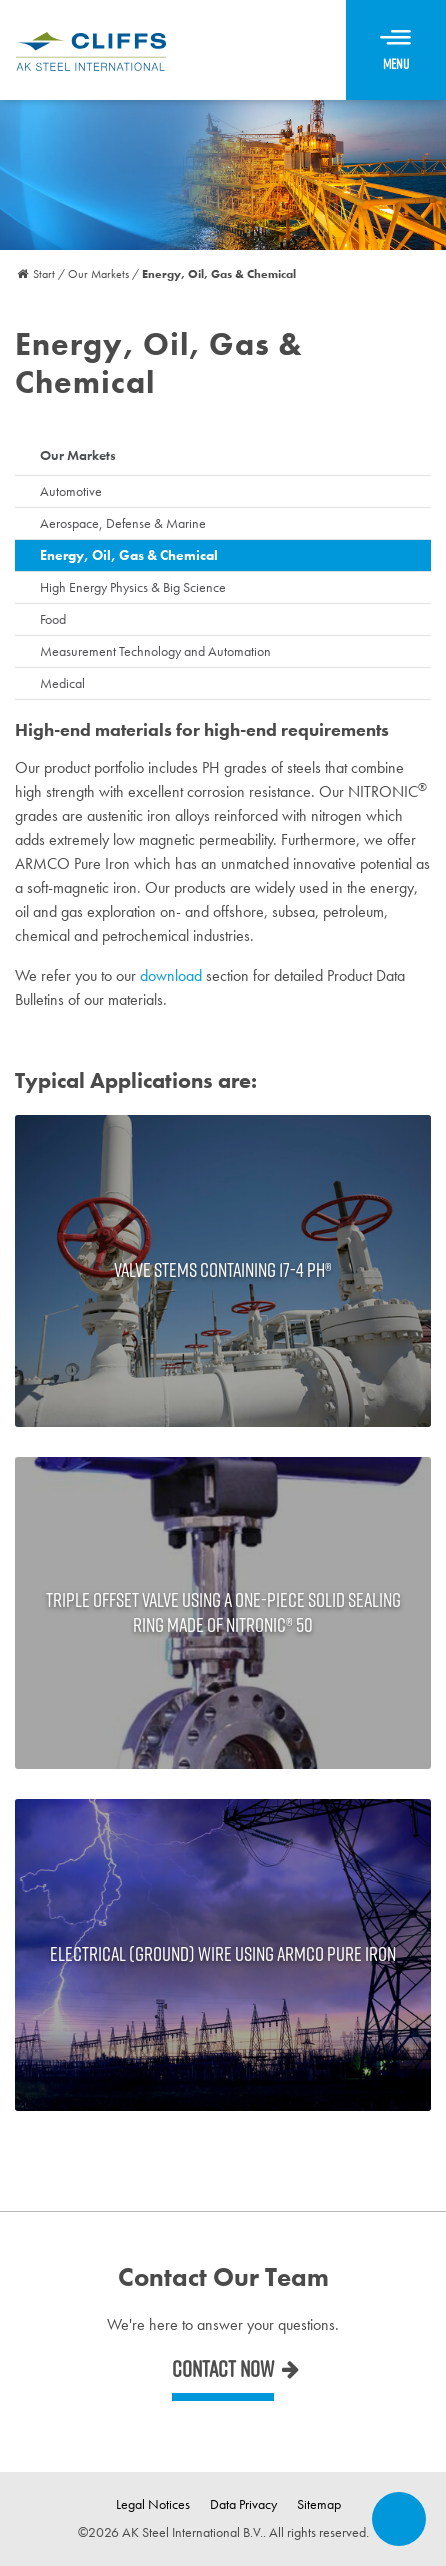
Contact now (223, 2369)
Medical (62, 683)
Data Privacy (243, 2504)
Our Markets (78, 455)
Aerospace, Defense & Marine (123, 523)
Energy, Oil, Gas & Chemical (129, 555)
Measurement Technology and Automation (155, 651)
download (171, 975)
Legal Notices (153, 2504)
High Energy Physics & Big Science (133, 587)
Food (53, 619)
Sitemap (319, 2504)
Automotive (71, 491)
